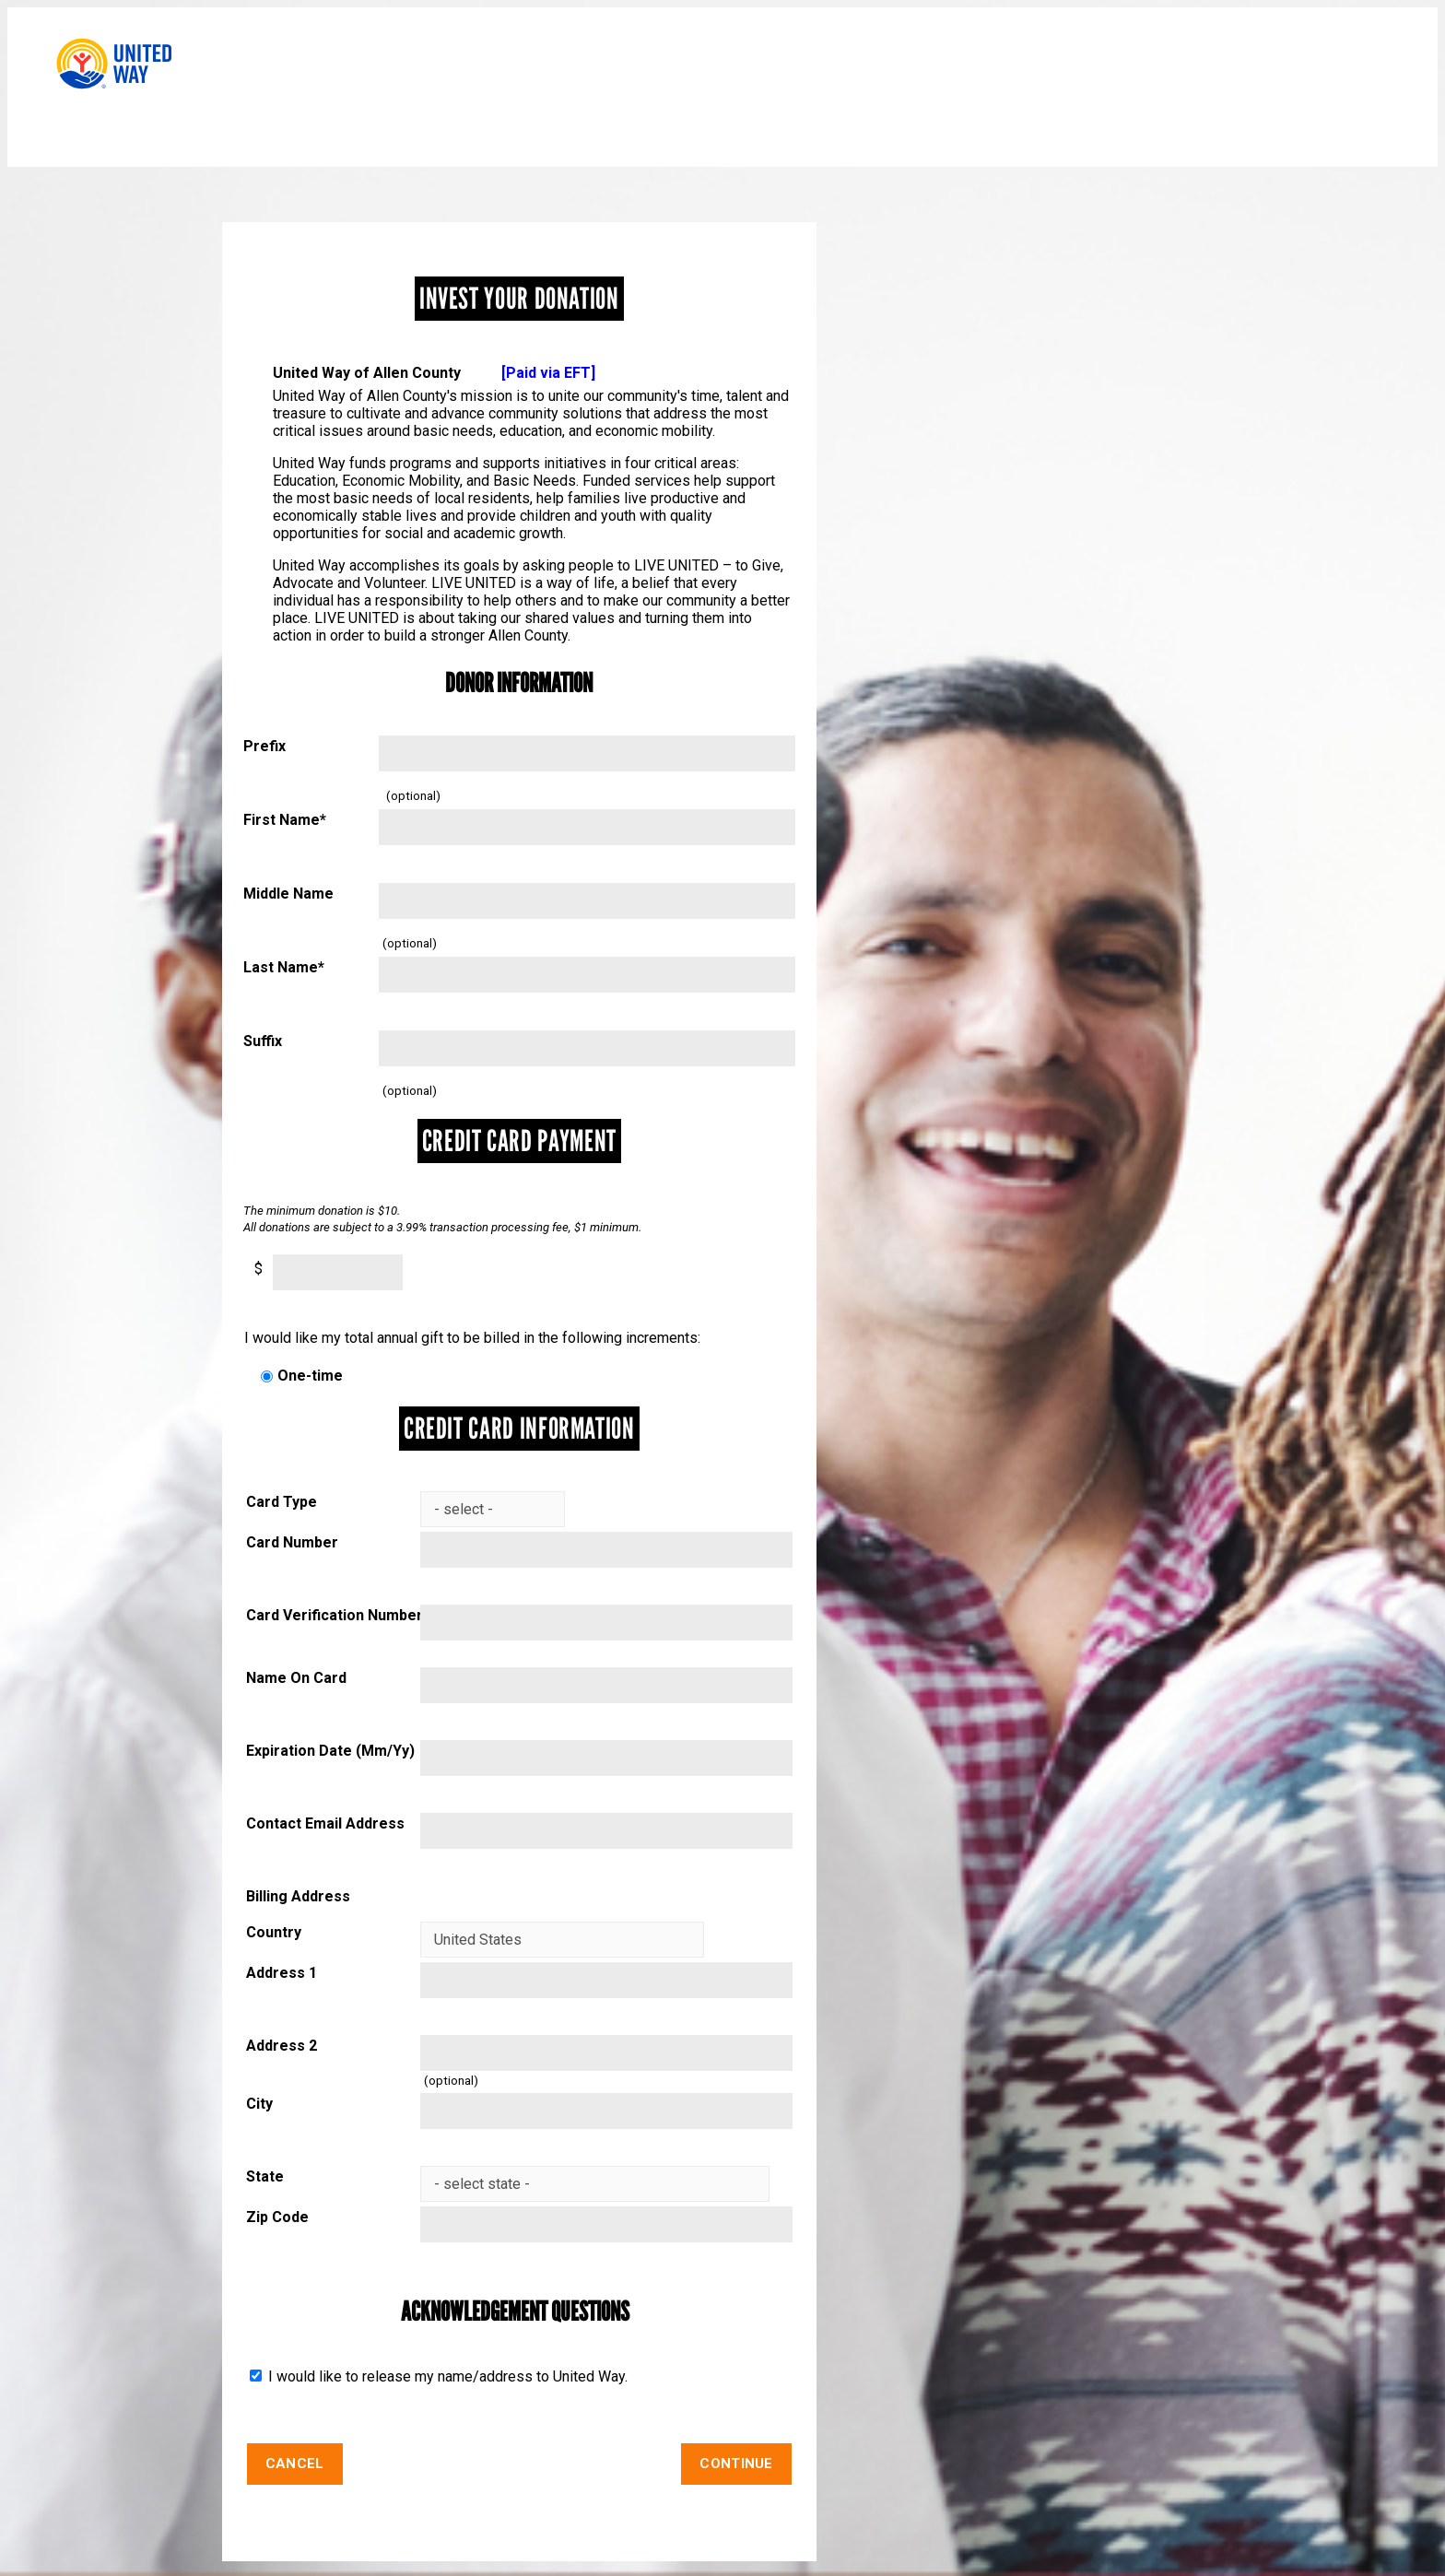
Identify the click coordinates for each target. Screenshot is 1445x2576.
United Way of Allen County (434, 373)
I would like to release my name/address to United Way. (446, 2376)
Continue (735, 2463)
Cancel (294, 2463)
